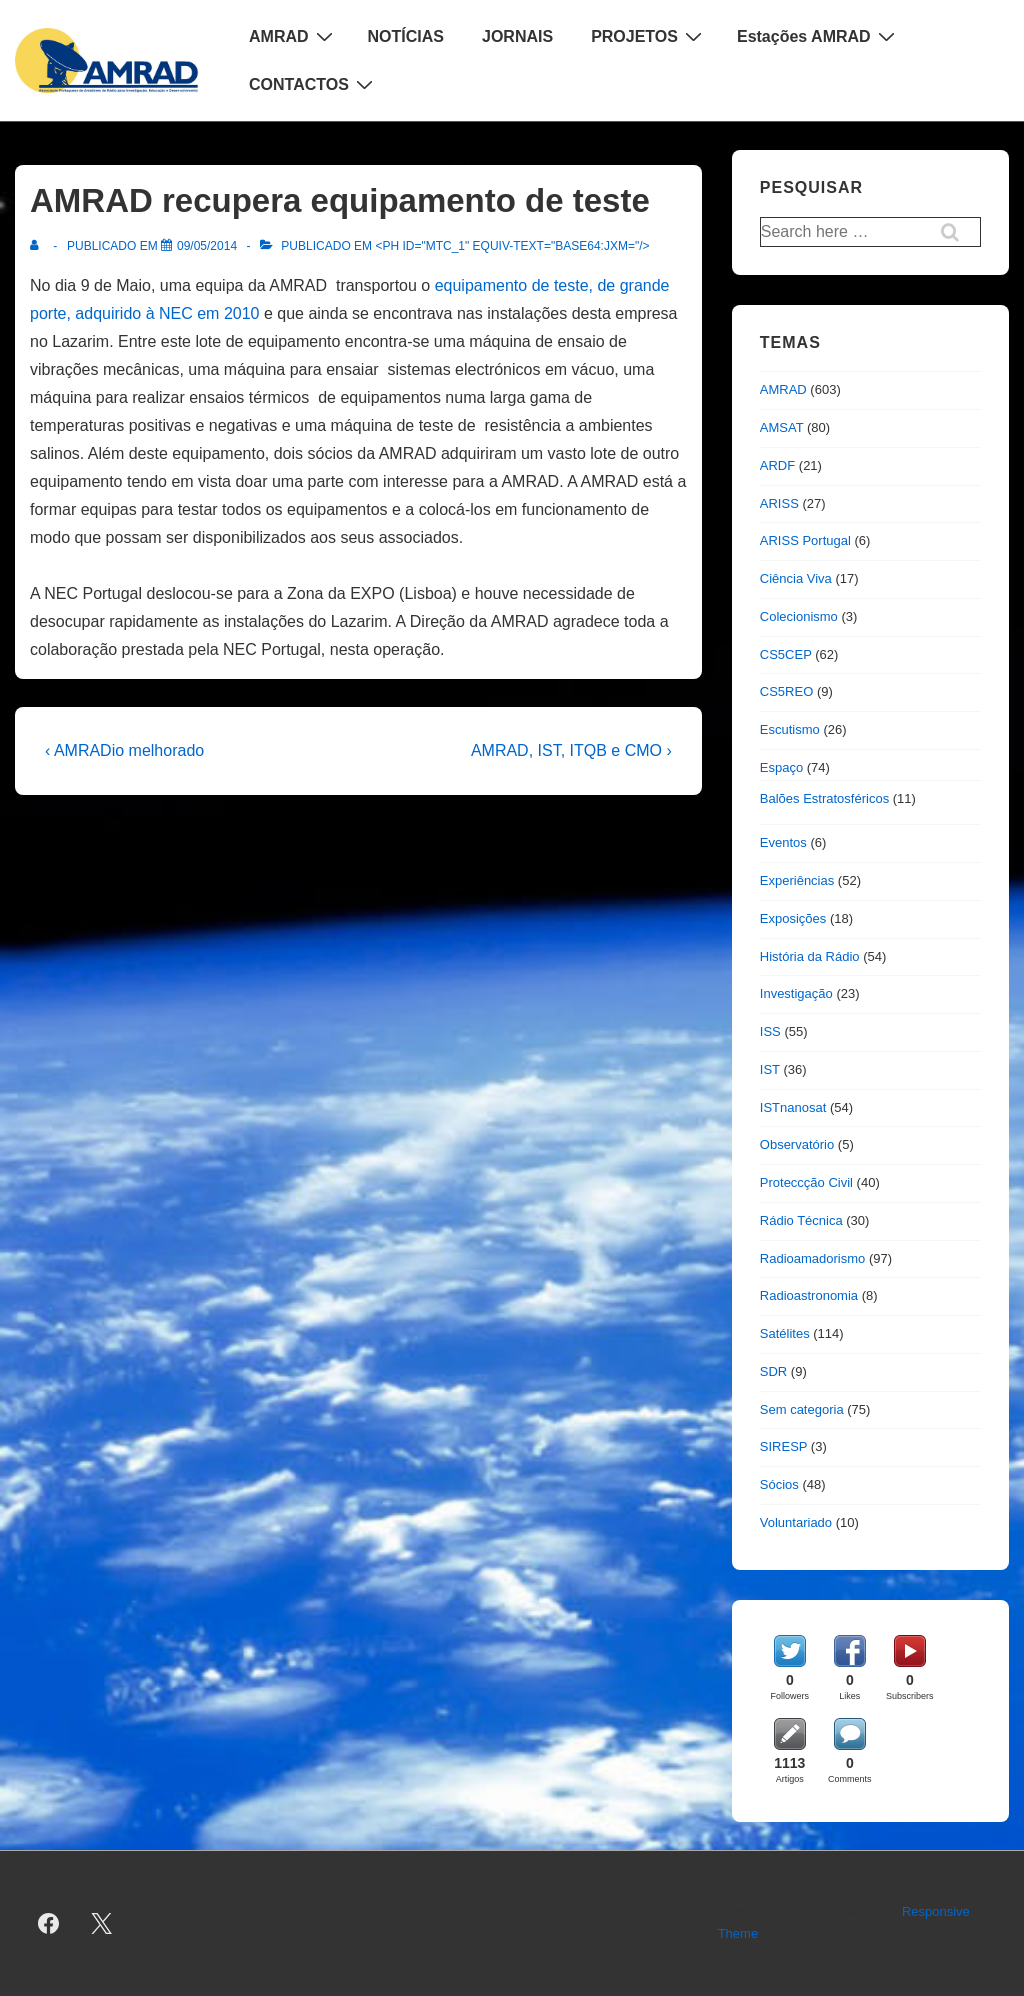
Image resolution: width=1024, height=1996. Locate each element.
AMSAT (782, 427)
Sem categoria (802, 1409)
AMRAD (293, 36)
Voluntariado (796, 1522)
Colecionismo (799, 616)
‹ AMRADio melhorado (124, 750)
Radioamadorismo (813, 1258)
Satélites (785, 1333)
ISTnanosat (793, 1107)
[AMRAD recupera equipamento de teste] (207, 246)
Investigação (796, 993)
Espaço (781, 767)
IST (770, 1069)
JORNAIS (517, 36)
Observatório (797, 1144)
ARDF (777, 465)
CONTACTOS (313, 84)
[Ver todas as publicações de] (38, 246)
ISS (770, 1031)
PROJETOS (649, 36)
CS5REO (786, 691)
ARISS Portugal (805, 540)
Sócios (779, 1484)
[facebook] (49, 1923)
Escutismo (790, 729)
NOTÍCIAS (406, 36)
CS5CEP (786, 654)
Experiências (797, 880)
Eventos (783, 842)
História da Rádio (810, 956)
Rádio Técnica (801, 1220)
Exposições (793, 918)
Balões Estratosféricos (824, 798)
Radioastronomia (809, 1295)
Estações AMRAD (818, 36)
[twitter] (102, 1923)
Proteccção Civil (806, 1182)
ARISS (779, 503)
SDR (773, 1371)
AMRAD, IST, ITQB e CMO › (571, 750)
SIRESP (783, 1446)
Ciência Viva (796, 578)
